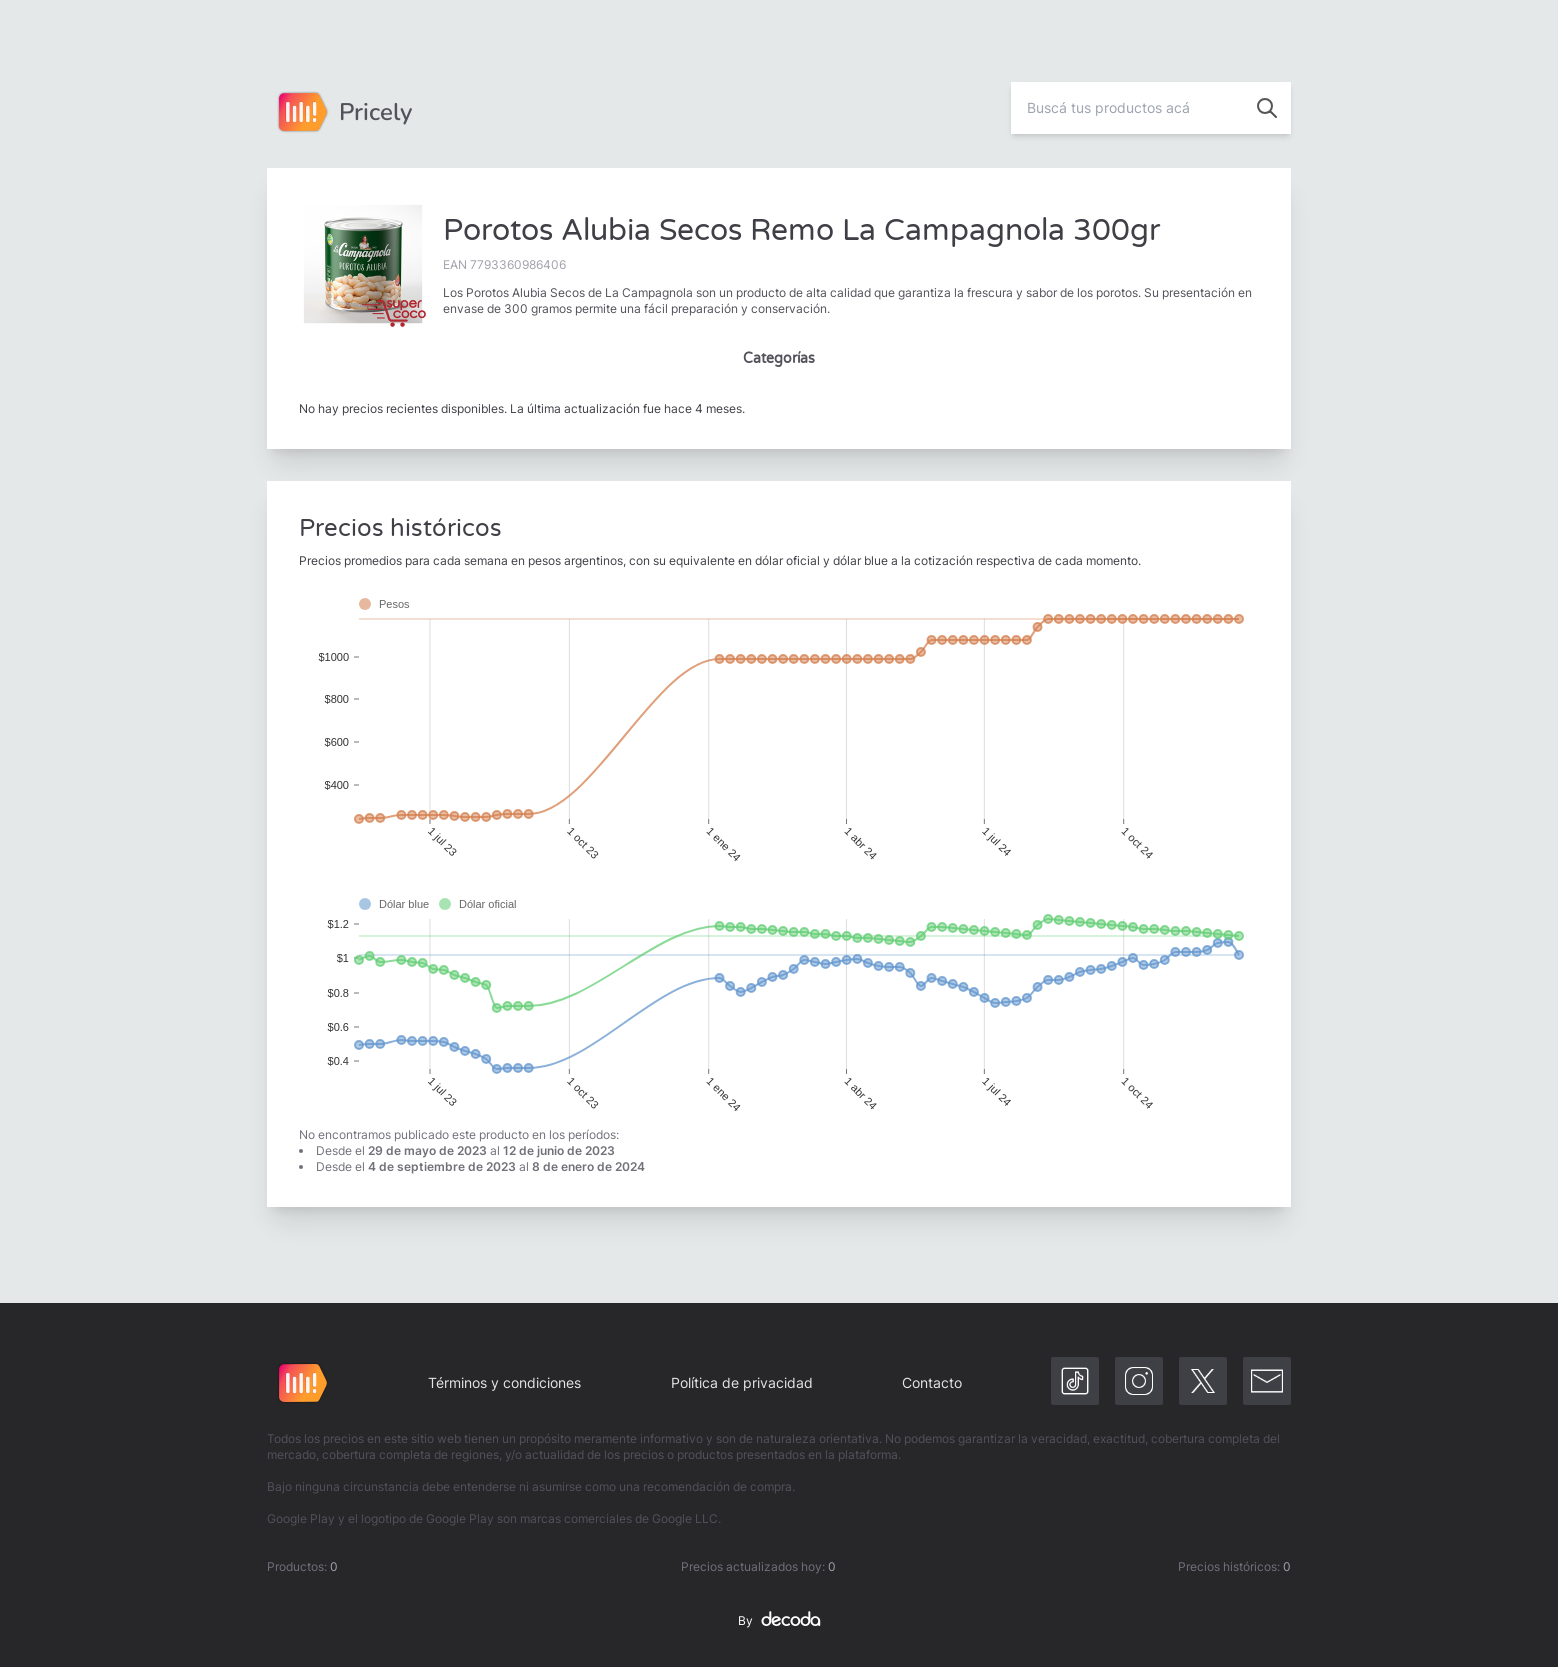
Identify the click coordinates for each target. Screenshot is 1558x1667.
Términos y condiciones (504, 1382)
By (779, 1621)
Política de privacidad (742, 1382)
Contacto (932, 1382)
